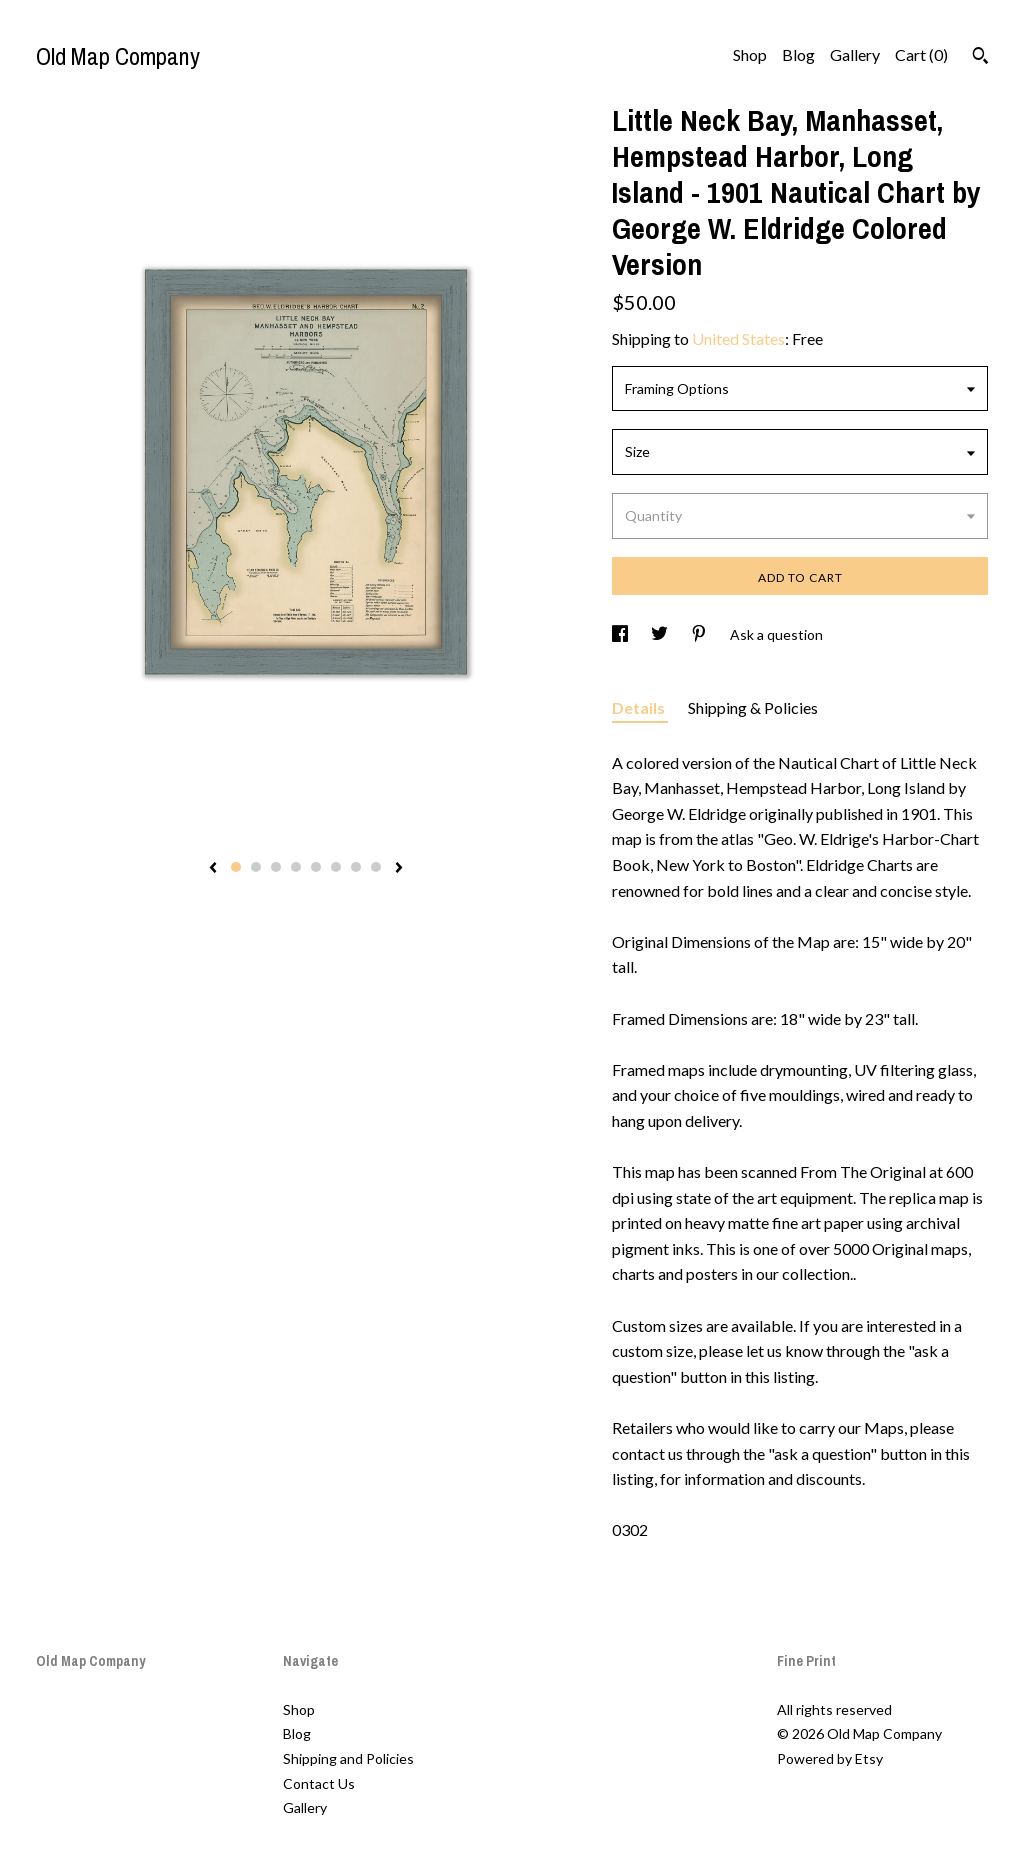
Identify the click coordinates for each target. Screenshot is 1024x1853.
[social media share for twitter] (661, 634)
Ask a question (776, 634)
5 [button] (316, 867)
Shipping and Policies (348, 1758)
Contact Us (319, 1783)
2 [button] (256, 867)
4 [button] (296, 867)
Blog (798, 54)
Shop (750, 54)
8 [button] (376, 867)
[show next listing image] (399, 869)
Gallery (855, 54)
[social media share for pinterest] (700, 634)
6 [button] (336, 867)
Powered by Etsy (830, 1758)
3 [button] (276, 867)
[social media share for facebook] (621, 634)
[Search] (980, 58)
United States (738, 338)
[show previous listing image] (213, 869)
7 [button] (356, 867)
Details (640, 707)
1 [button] (236, 867)
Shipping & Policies (753, 707)
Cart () (921, 54)
